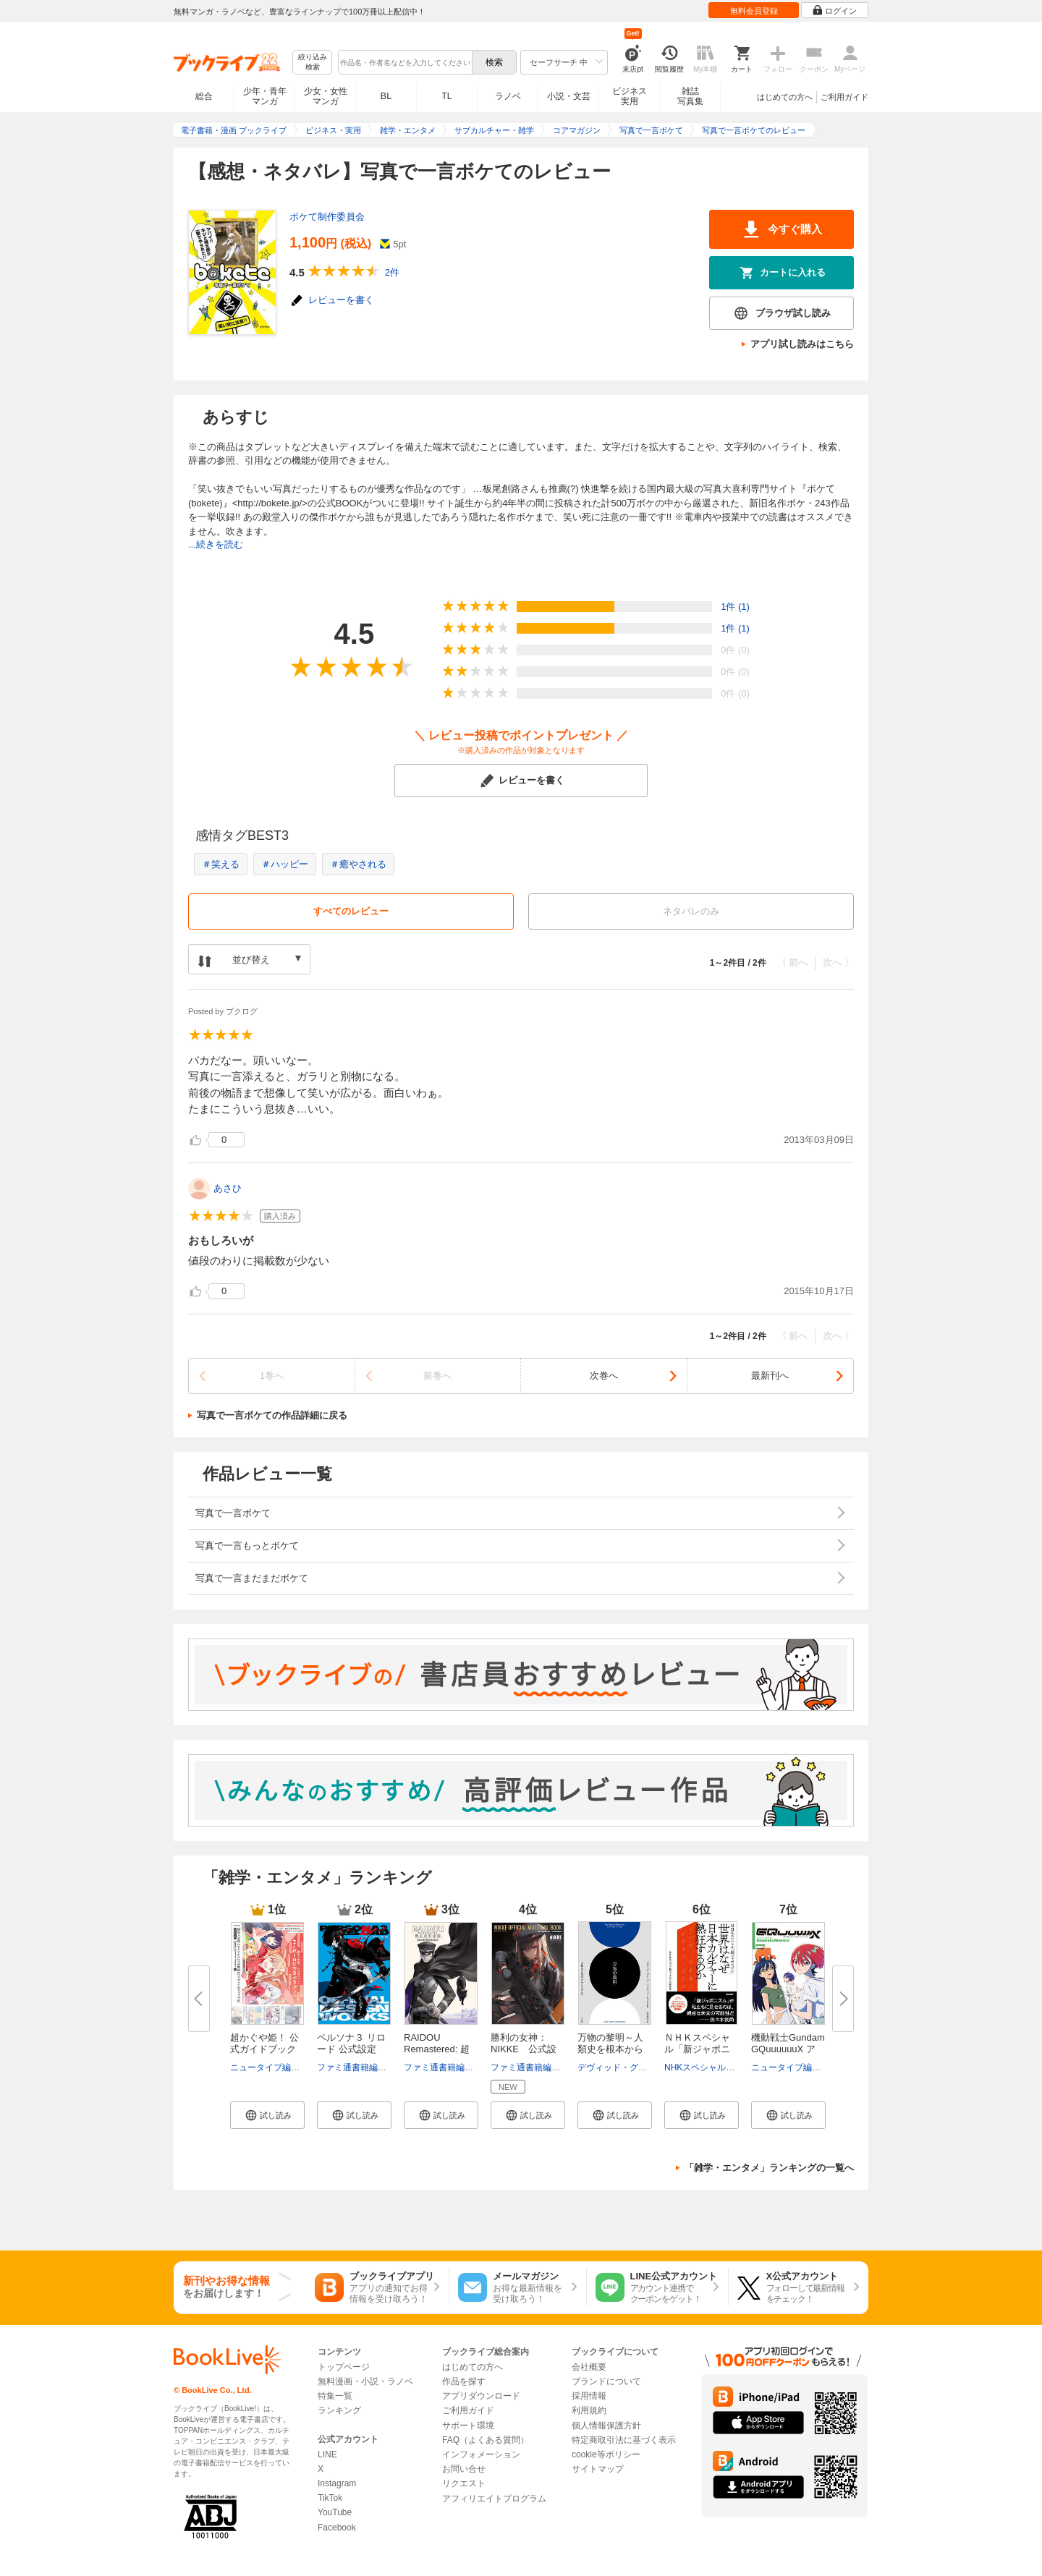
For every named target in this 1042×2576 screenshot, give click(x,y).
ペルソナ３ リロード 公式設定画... (351, 2049)
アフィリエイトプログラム (494, 2499)
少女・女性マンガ (325, 96)
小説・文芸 (568, 96)
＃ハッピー (284, 864)
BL (386, 95)
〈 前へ (792, 962)
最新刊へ (770, 1375)
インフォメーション (481, 2454)
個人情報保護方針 (606, 2425)
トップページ (344, 2367)
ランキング (339, 2410)
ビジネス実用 (629, 96)
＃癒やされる (358, 864)
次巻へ (604, 1375)
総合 (204, 96)
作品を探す (464, 2381)
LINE (327, 2454)
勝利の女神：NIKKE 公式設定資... (523, 2049)
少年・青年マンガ (265, 96)
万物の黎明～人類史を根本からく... (610, 2049)
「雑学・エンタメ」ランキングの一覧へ (769, 2167)
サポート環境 (468, 2425)
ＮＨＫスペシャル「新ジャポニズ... (697, 2049)
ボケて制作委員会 (327, 216)
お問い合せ (464, 2469)
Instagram (337, 2483)
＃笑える (221, 864)
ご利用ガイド (844, 97)
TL (446, 96)
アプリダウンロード (481, 2396)
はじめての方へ (785, 97)
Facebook (337, 2527)
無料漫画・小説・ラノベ (365, 2381)
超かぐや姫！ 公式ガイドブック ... (264, 2049)
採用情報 (589, 2396)
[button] (267, 2115)
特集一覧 (335, 2396)
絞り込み (312, 62)
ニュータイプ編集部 (269, 2067)
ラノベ (508, 96)
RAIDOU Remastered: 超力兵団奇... (437, 2049)
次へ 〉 (838, 962)
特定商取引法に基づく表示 (624, 2440)
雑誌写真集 (690, 96)
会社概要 (589, 2367)
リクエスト (464, 2483)
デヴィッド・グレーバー (625, 2067)
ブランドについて (606, 2381)
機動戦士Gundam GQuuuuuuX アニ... (788, 2049)
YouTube (335, 2512)
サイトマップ (598, 2469)
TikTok (330, 2498)
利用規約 (589, 2410)
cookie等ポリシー (606, 2454)
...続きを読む (215, 544)
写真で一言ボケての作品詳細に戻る (272, 1415)
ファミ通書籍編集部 (356, 2067)
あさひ (227, 1188)
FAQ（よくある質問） (485, 2440)
